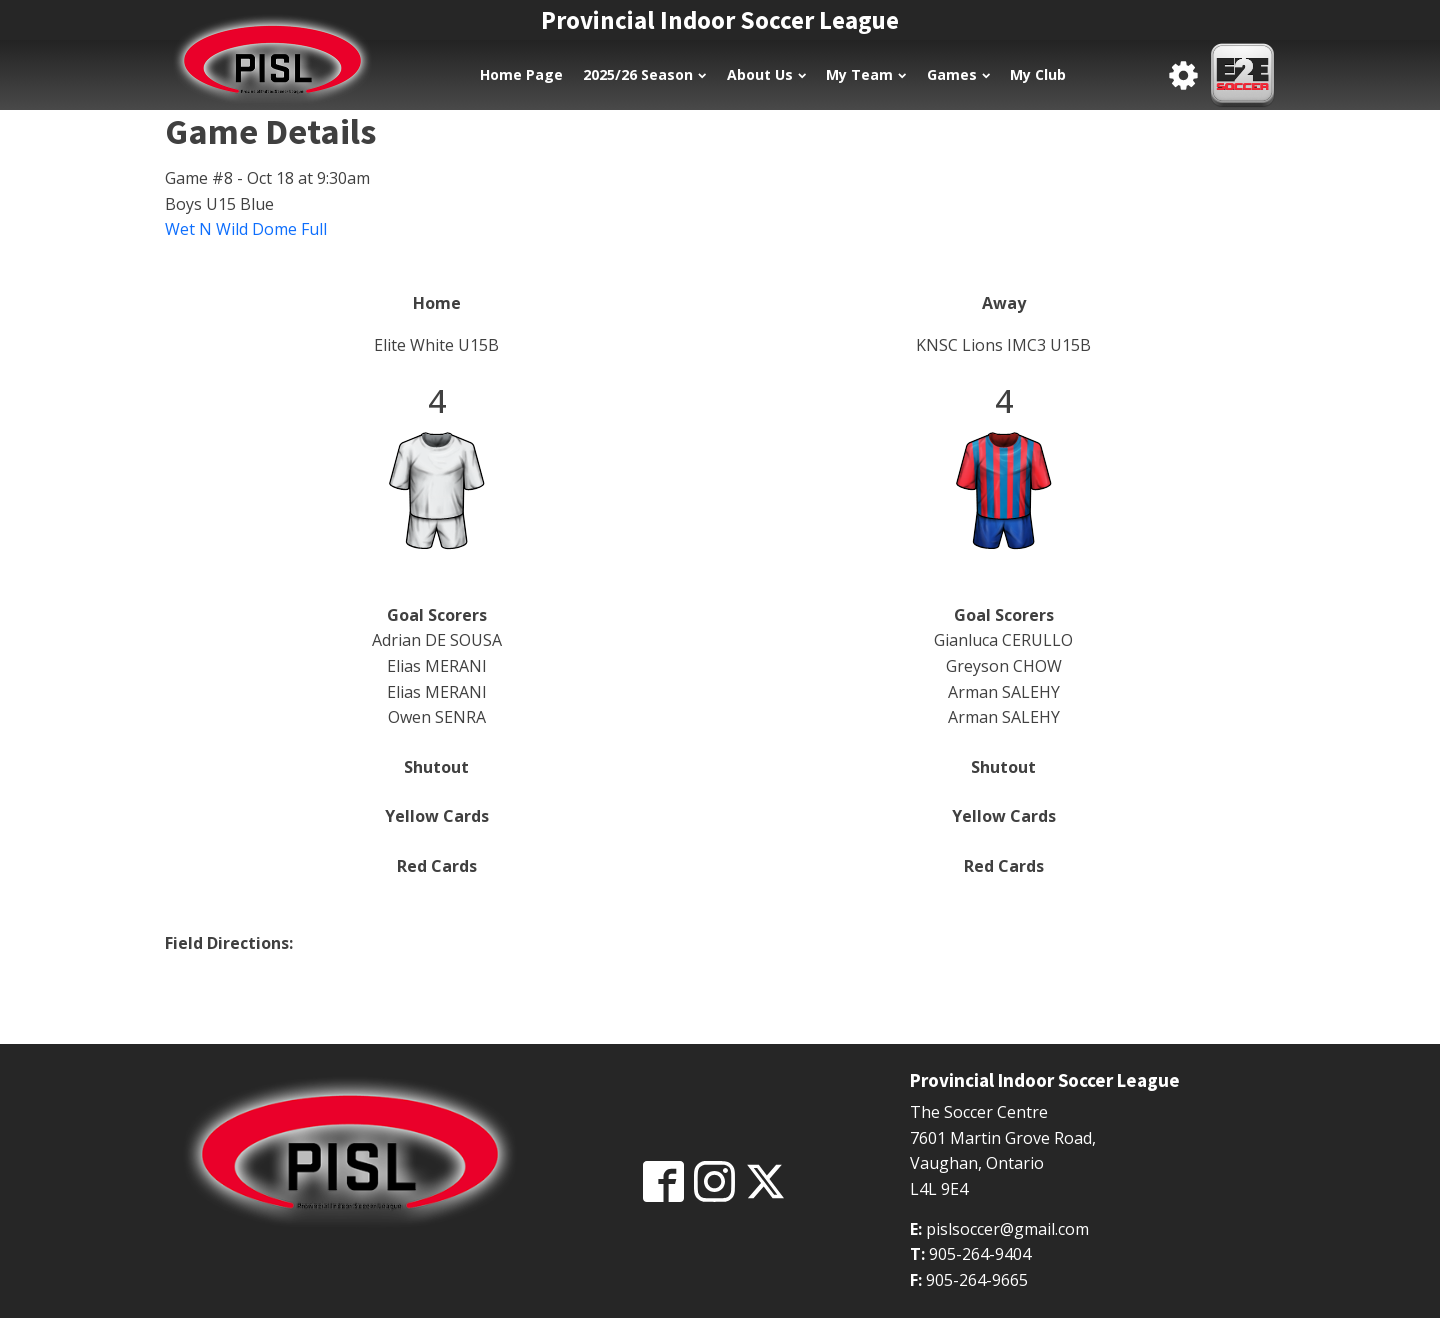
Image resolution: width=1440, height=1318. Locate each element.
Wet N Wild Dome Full (246, 229)
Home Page (521, 74)
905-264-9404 (980, 1254)
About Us (766, 74)
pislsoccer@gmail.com (1007, 1229)
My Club (1038, 74)
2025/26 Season (644, 74)
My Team (866, 74)
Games (958, 74)
